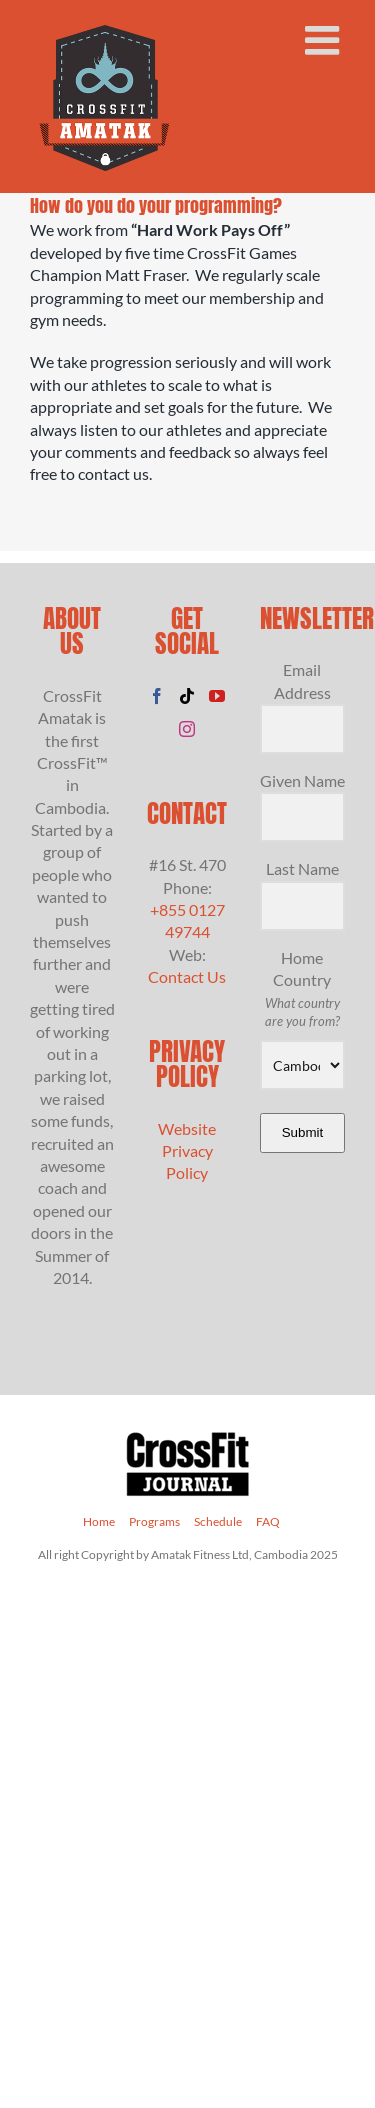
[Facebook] (157, 696)
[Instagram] (187, 729)
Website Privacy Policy (187, 1151)
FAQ (268, 1521)
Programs (154, 1521)
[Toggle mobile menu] (325, 40)
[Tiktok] (187, 696)
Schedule (218, 1521)
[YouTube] (217, 696)
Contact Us (187, 976)
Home (99, 1521)
